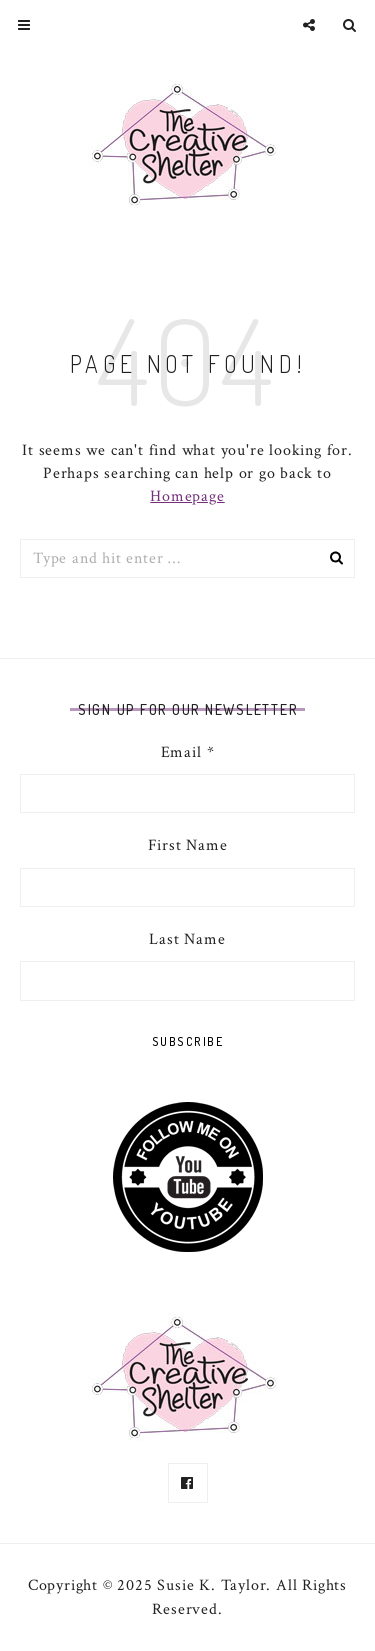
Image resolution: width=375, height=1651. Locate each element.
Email (188, 752)
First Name (188, 845)
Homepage (187, 496)
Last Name (187, 939)
